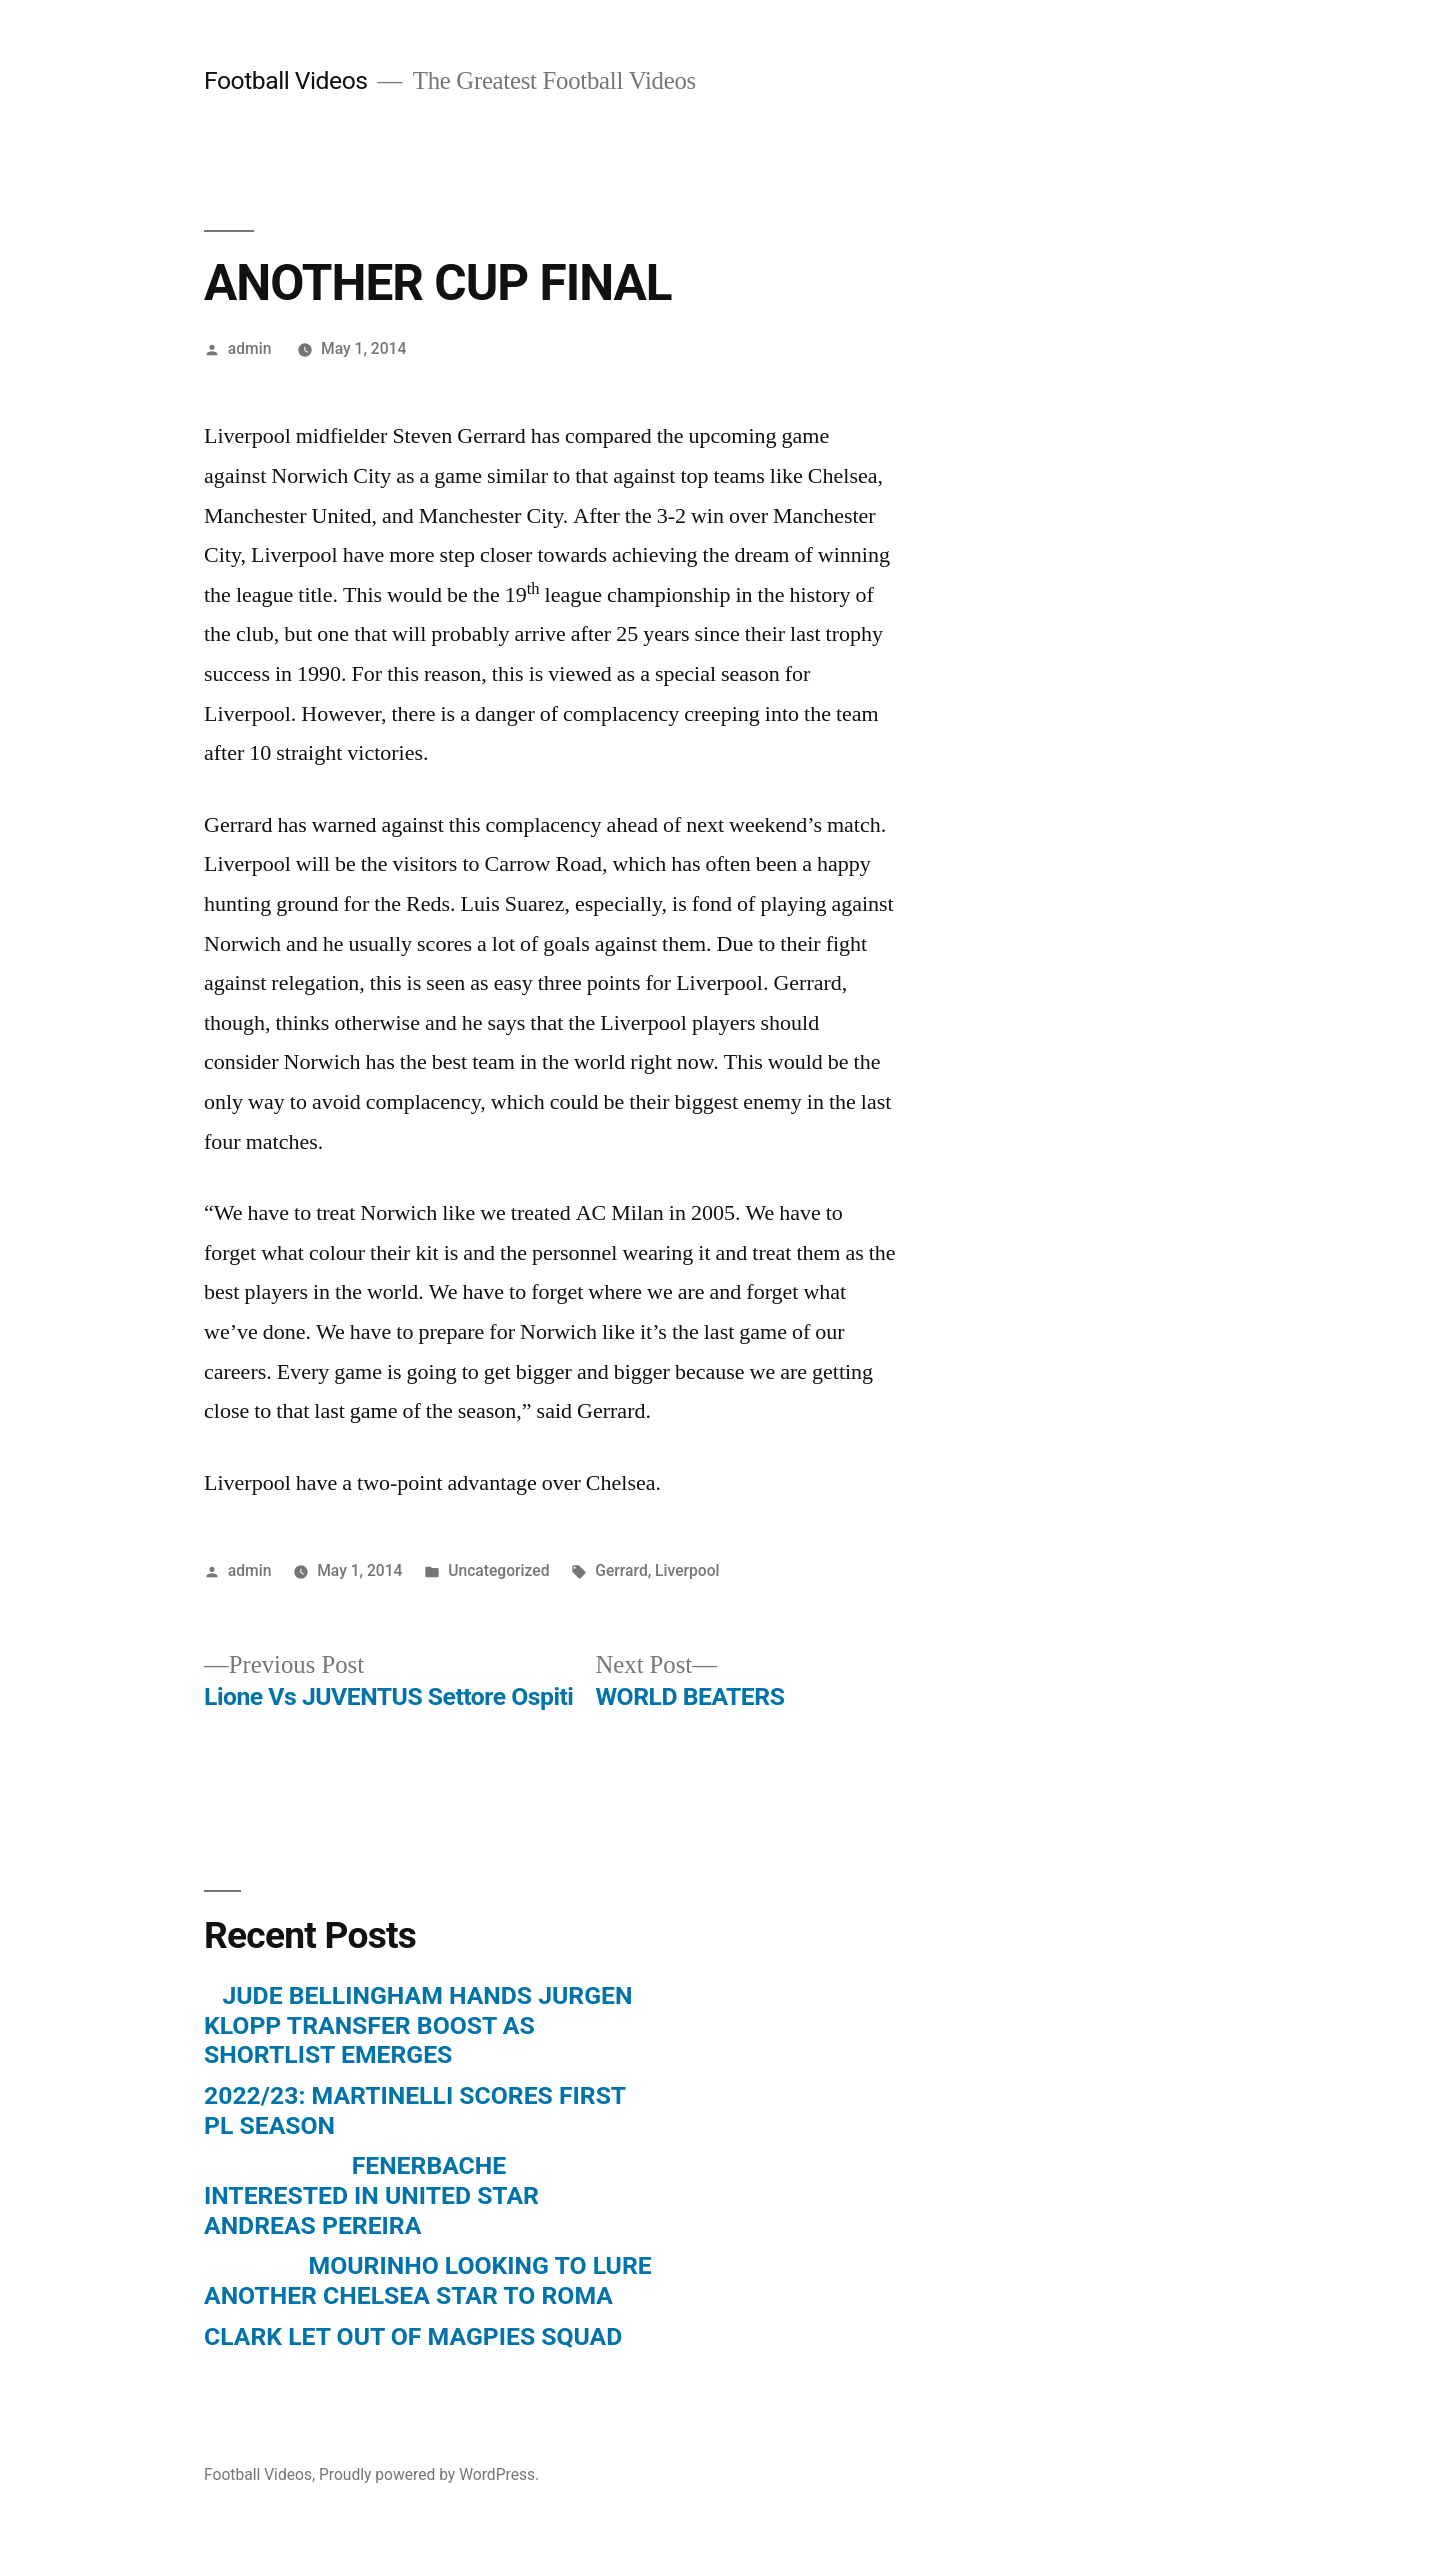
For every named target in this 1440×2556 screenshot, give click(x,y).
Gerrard (621, 1570)
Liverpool (687, 1570)
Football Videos (286, 80)
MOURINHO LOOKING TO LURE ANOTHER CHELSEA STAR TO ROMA (428, 2280)
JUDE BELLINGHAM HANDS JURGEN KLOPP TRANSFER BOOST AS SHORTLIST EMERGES (418, 2025)
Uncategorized (498, 1570)
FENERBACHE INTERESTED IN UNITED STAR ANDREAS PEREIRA (371, 2195)
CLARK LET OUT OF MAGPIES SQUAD (413, 2336)
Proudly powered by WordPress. (429, 2474)
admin (250, 348)
